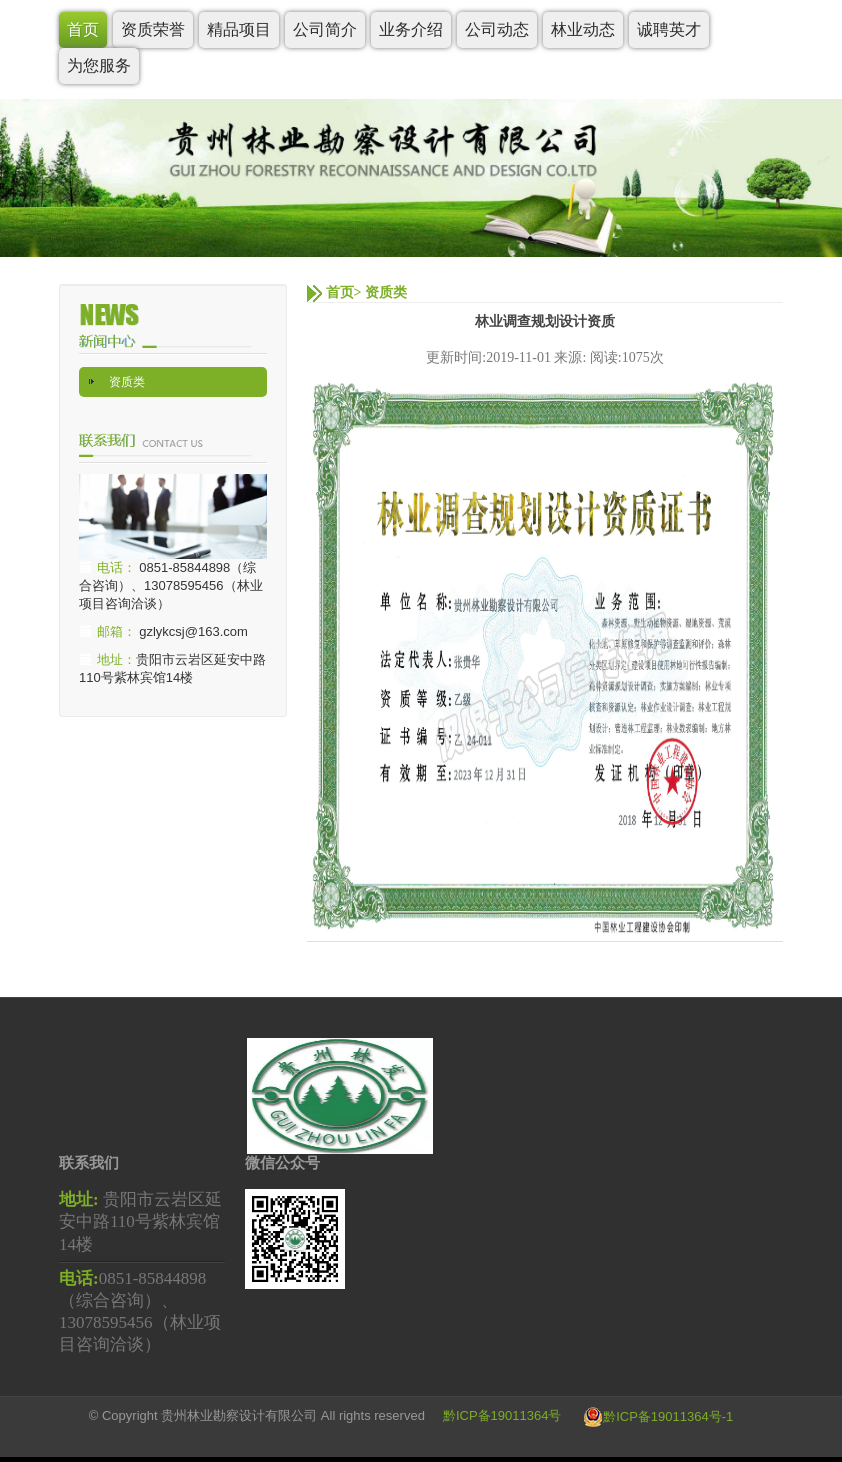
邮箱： (116, 631)
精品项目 (239, 29)
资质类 (127, 382)
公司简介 (325, 29)
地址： (116, 659)
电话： (116, 567)
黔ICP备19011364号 (502, 1416)
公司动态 (497, 29)
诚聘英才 (669, 29)
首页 (83, 29)
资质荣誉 (153, 29)
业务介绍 (411, 29)
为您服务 (99, 65)
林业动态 (583, 29)
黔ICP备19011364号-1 (668, 1416)
